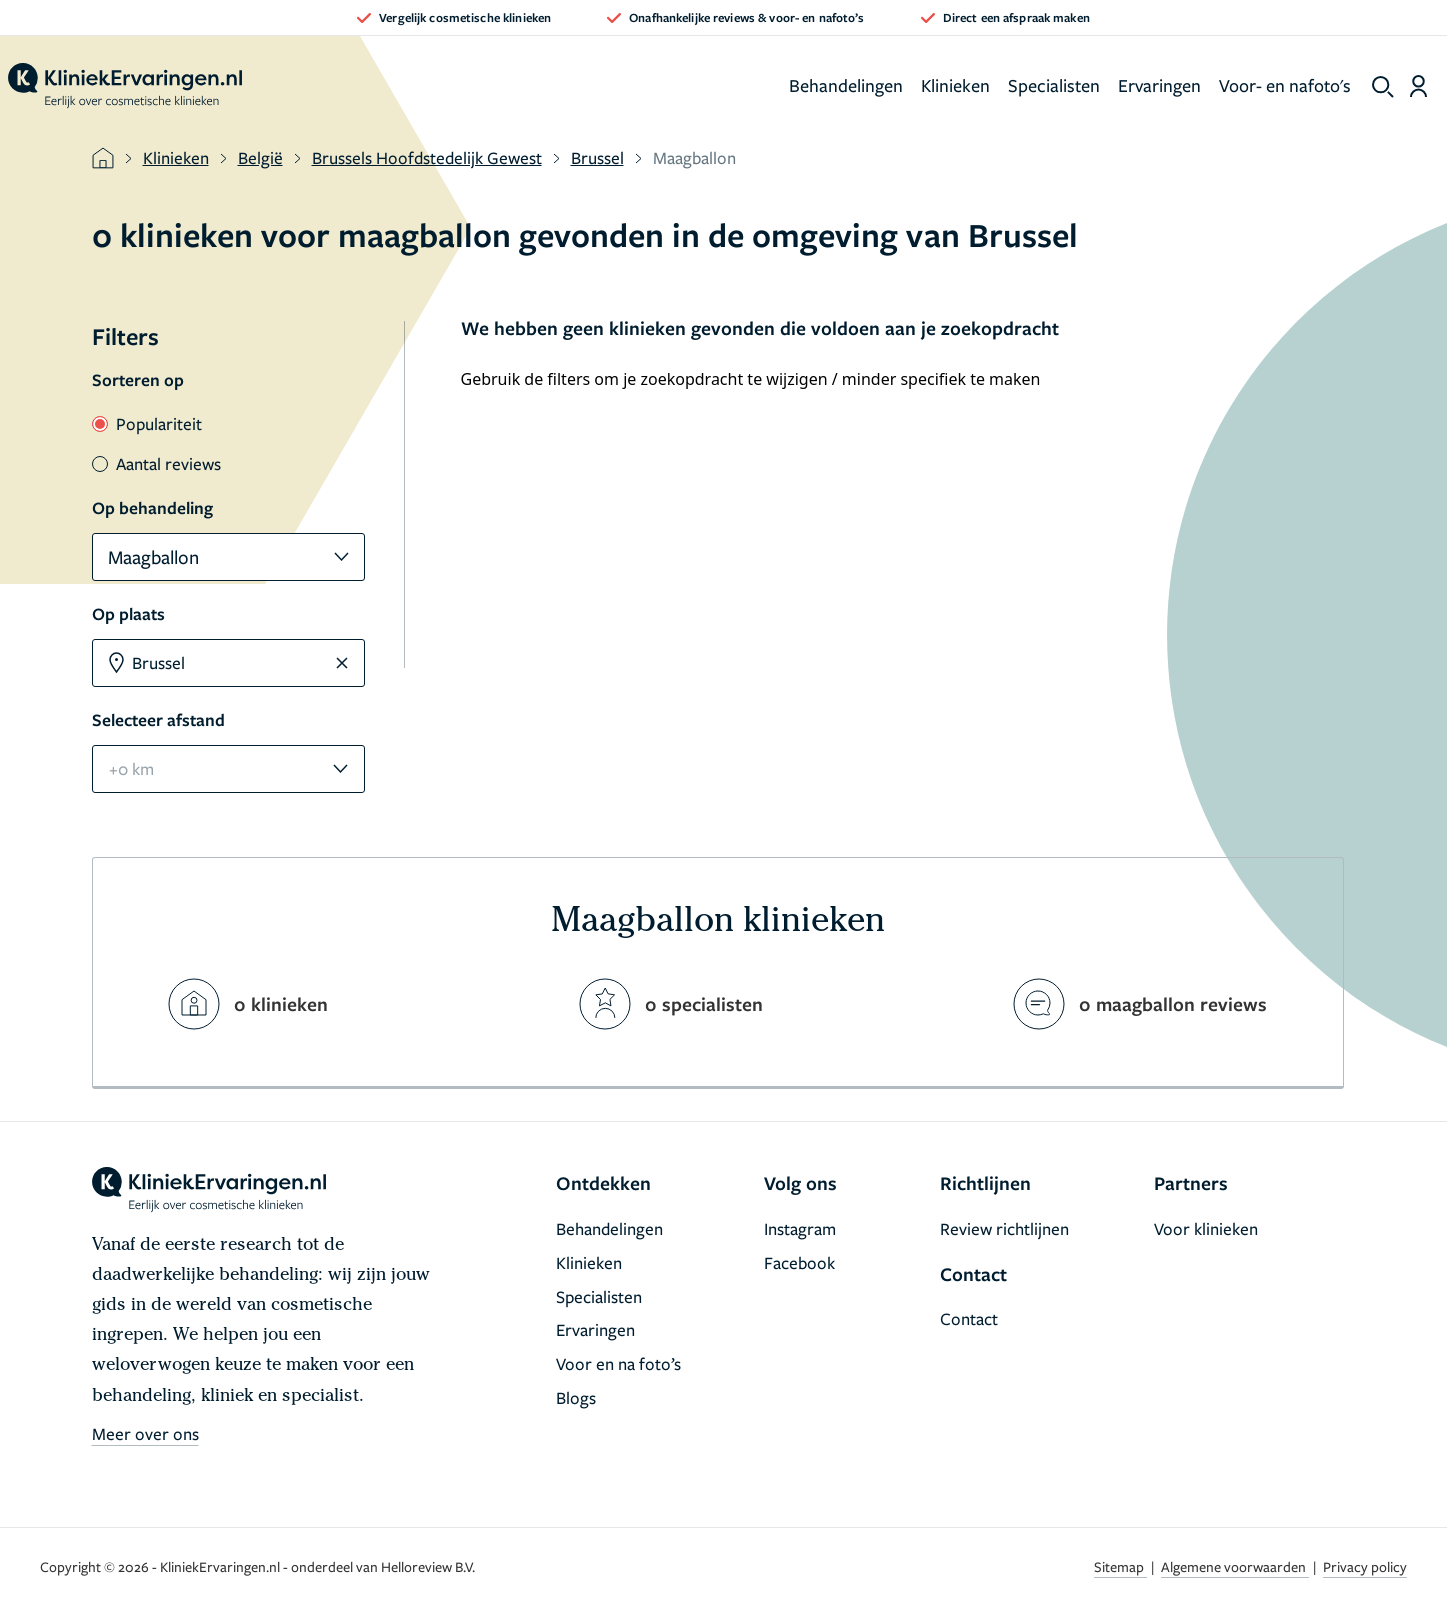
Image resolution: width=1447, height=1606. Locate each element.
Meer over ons (145, 1433)
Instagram (800, 1228)
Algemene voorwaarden (1235, 1566)
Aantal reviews (156, 463)
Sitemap (1120, 1566)
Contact (969, 1318)
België (260, 157)
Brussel (597, 157)
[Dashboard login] (1418, 86)
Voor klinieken (1206, 1228)
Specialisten (1054, 85)
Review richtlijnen (1004, 1228)
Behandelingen (846, 85)
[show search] (1383, 87)
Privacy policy (1365, 1566)
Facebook (799, 1262)
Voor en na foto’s (618, 1363)
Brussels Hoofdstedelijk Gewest (427, 157)
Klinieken (955, 85)
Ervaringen (1159, 85)
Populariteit (147, 423)
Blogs (576, 1397)
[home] (125, 86)
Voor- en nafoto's (1285, 85)
